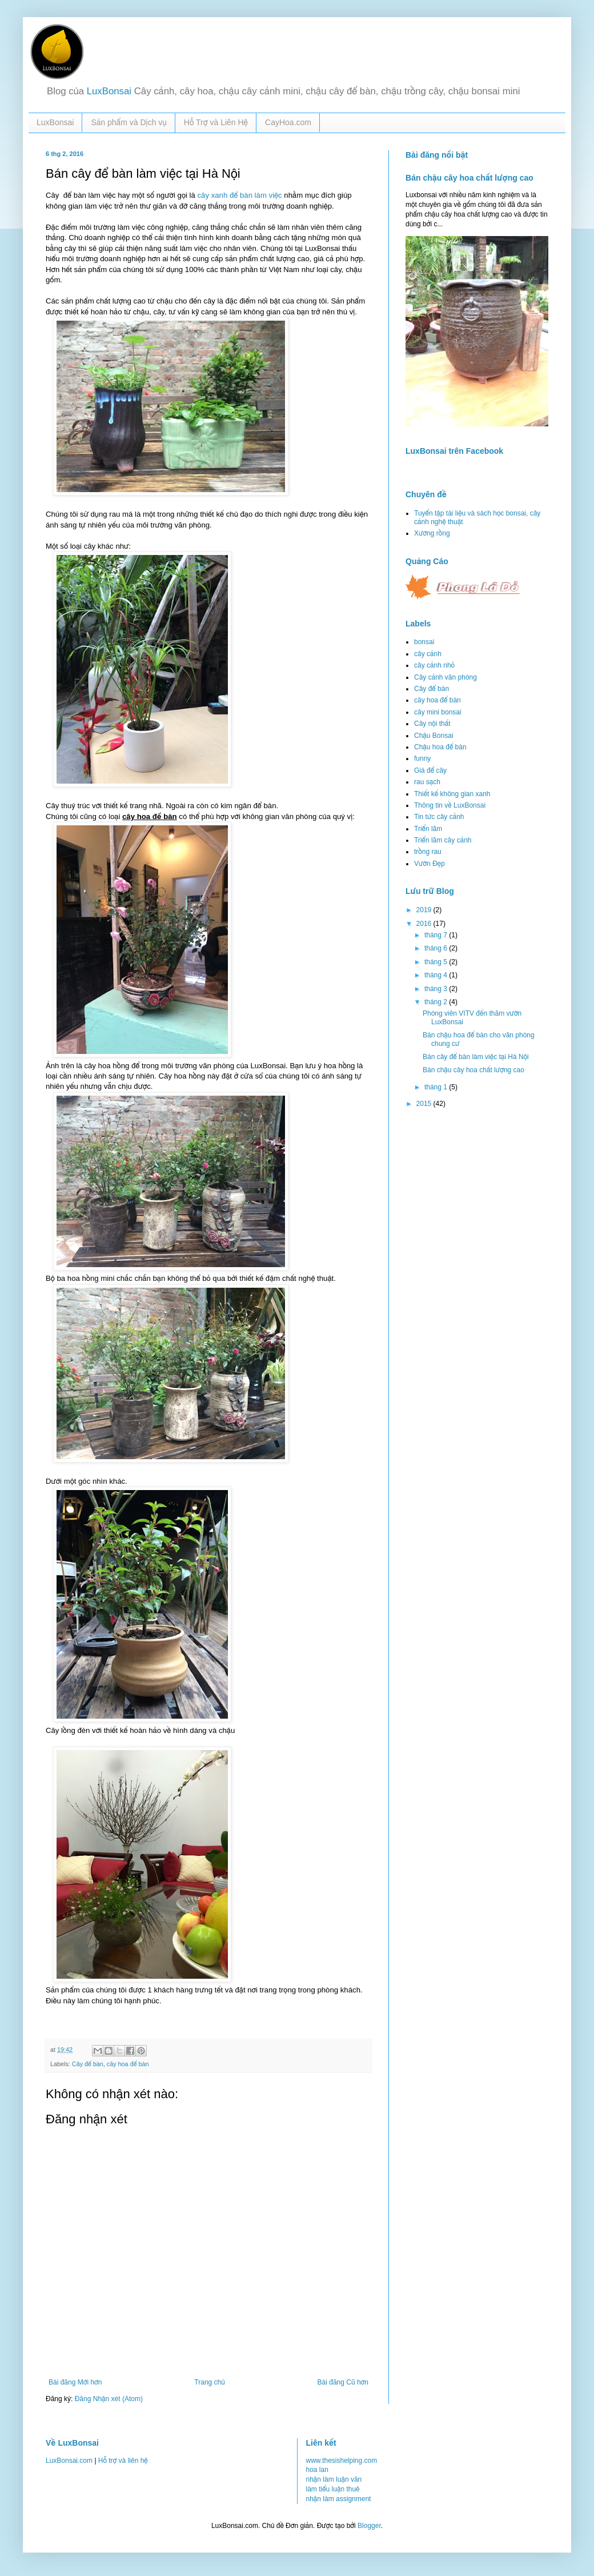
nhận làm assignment (338, 2499)
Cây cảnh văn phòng (445, 677)
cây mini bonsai (437, 712)
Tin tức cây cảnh (439, 817)
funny (422, 758)
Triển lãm (428, 829)
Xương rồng (432, 533)
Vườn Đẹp (429, 864)
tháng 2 (436, 1002)
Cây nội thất (432, 724)
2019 (425, 910)
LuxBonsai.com (69, 2461)
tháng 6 (436, 948)
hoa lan (317, 2470)
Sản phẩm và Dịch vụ (128, 122)
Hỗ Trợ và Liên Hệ (216, 122)
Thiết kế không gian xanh (452, 794)
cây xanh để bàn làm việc (239, 195)
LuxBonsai (109, 91)
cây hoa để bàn (128, 2063)
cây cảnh (428, 654)
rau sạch (427, 782)
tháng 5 (436, 962)
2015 (425, 1104)
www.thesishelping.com (342, 2461)
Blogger (369, 2526)
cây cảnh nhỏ (434, 665)
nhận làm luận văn (334, 2479)
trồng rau (428, 852)
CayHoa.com (288, 122)
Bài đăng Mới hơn (75, 2382)
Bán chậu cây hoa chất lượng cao (469, 177)
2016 (425, 924)
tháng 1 (436, 1087)
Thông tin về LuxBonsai (449, 805)
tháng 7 (436, 935)
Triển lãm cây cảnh (443, 840)
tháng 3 (436, 989)
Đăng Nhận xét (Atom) (109, 2399)
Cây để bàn (87, 2063)
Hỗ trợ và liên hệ (123, 2461)
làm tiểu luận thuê (333, 2489)
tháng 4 (436, 975)
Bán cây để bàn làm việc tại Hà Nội (476, 1057)
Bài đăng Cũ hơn (343, 2382)
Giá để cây (430, 770)
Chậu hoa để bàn (440, 747)
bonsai (424, 642)
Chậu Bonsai (433, 736)
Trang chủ (209, 2382)
